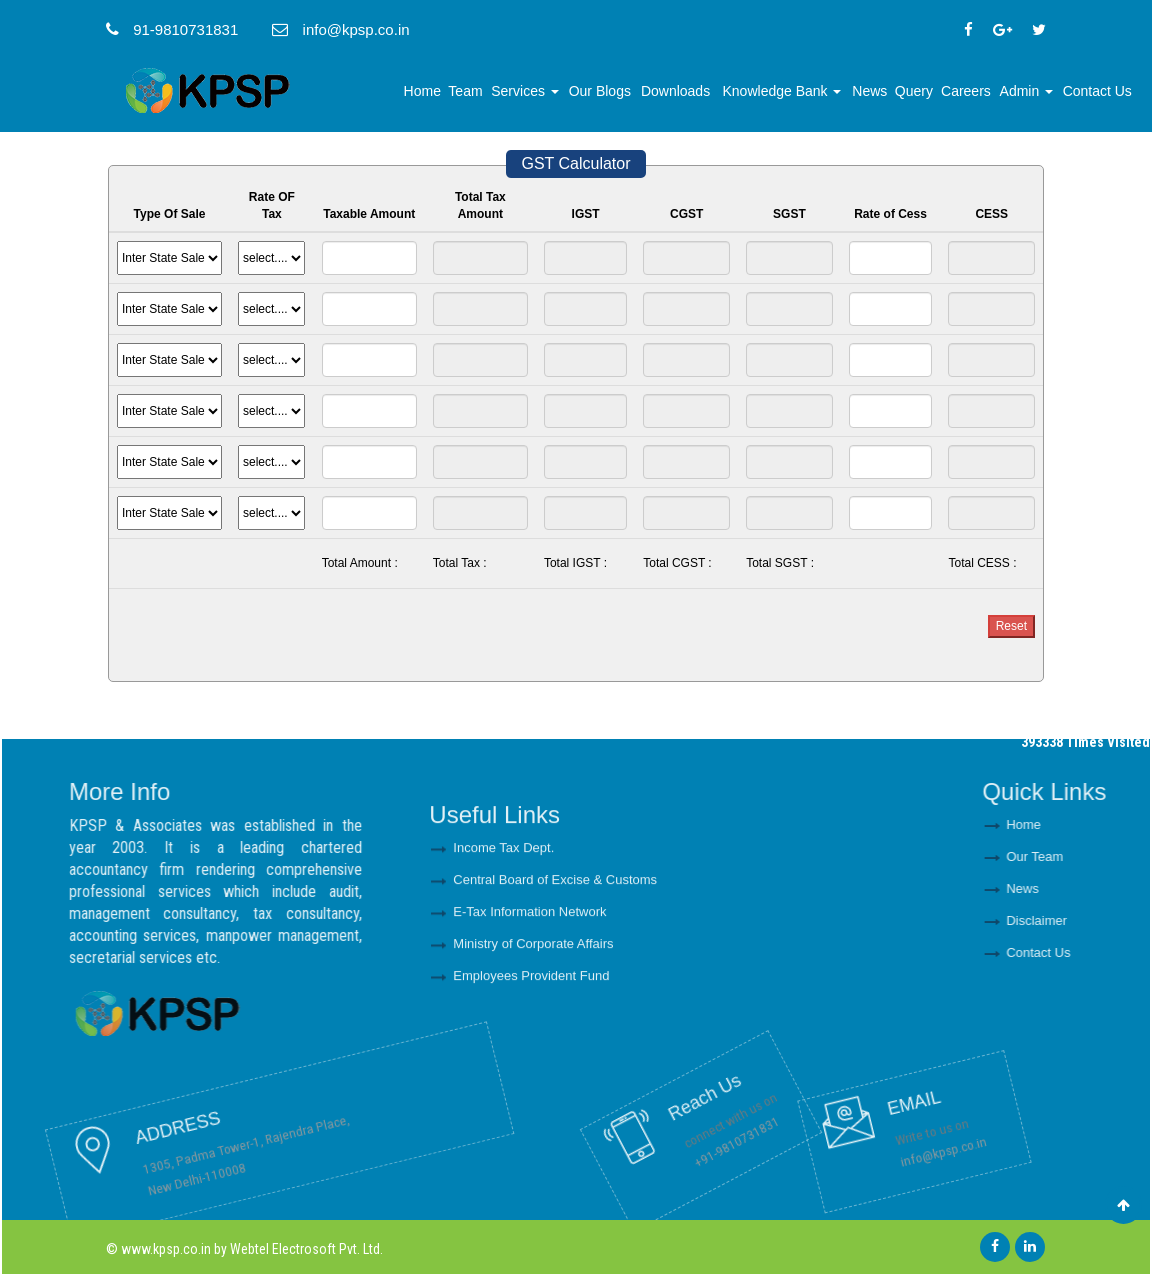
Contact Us (1097, 91)
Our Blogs (600, 91)
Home (422, 91)
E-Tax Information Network (529, 988)
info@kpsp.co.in (863, 1121)
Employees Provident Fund (531, 1052)
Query (914, 91)
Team (465, 91)
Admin (1027, 91)
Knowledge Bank (782, 91)
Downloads (675, 91)
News (869, 91)
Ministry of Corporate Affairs (533, 1020)
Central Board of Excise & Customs (555, 956)
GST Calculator (575, 163)
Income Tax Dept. (503, 924)
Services (525, 91)
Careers (966, 91)
